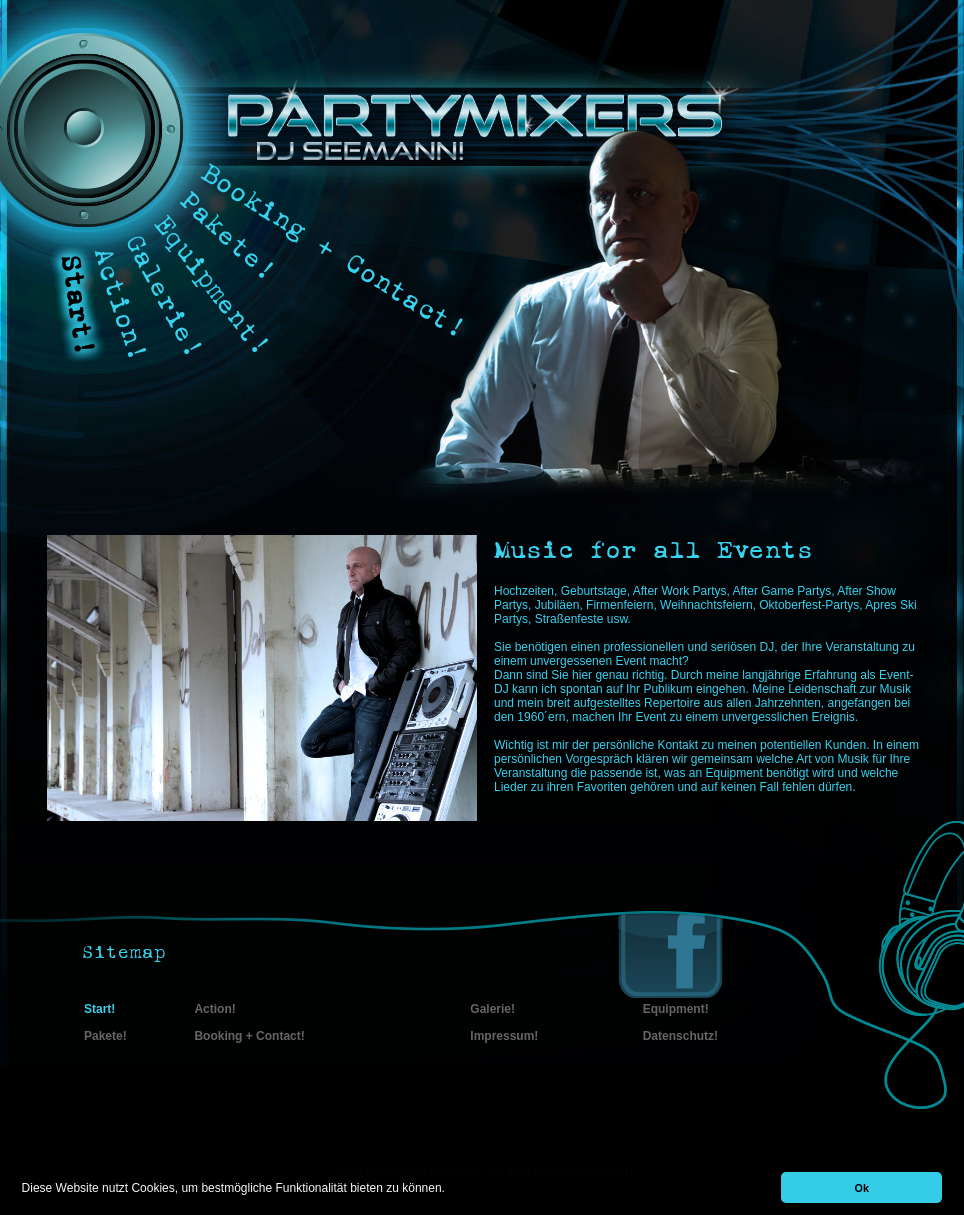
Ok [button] (862, 1188)
